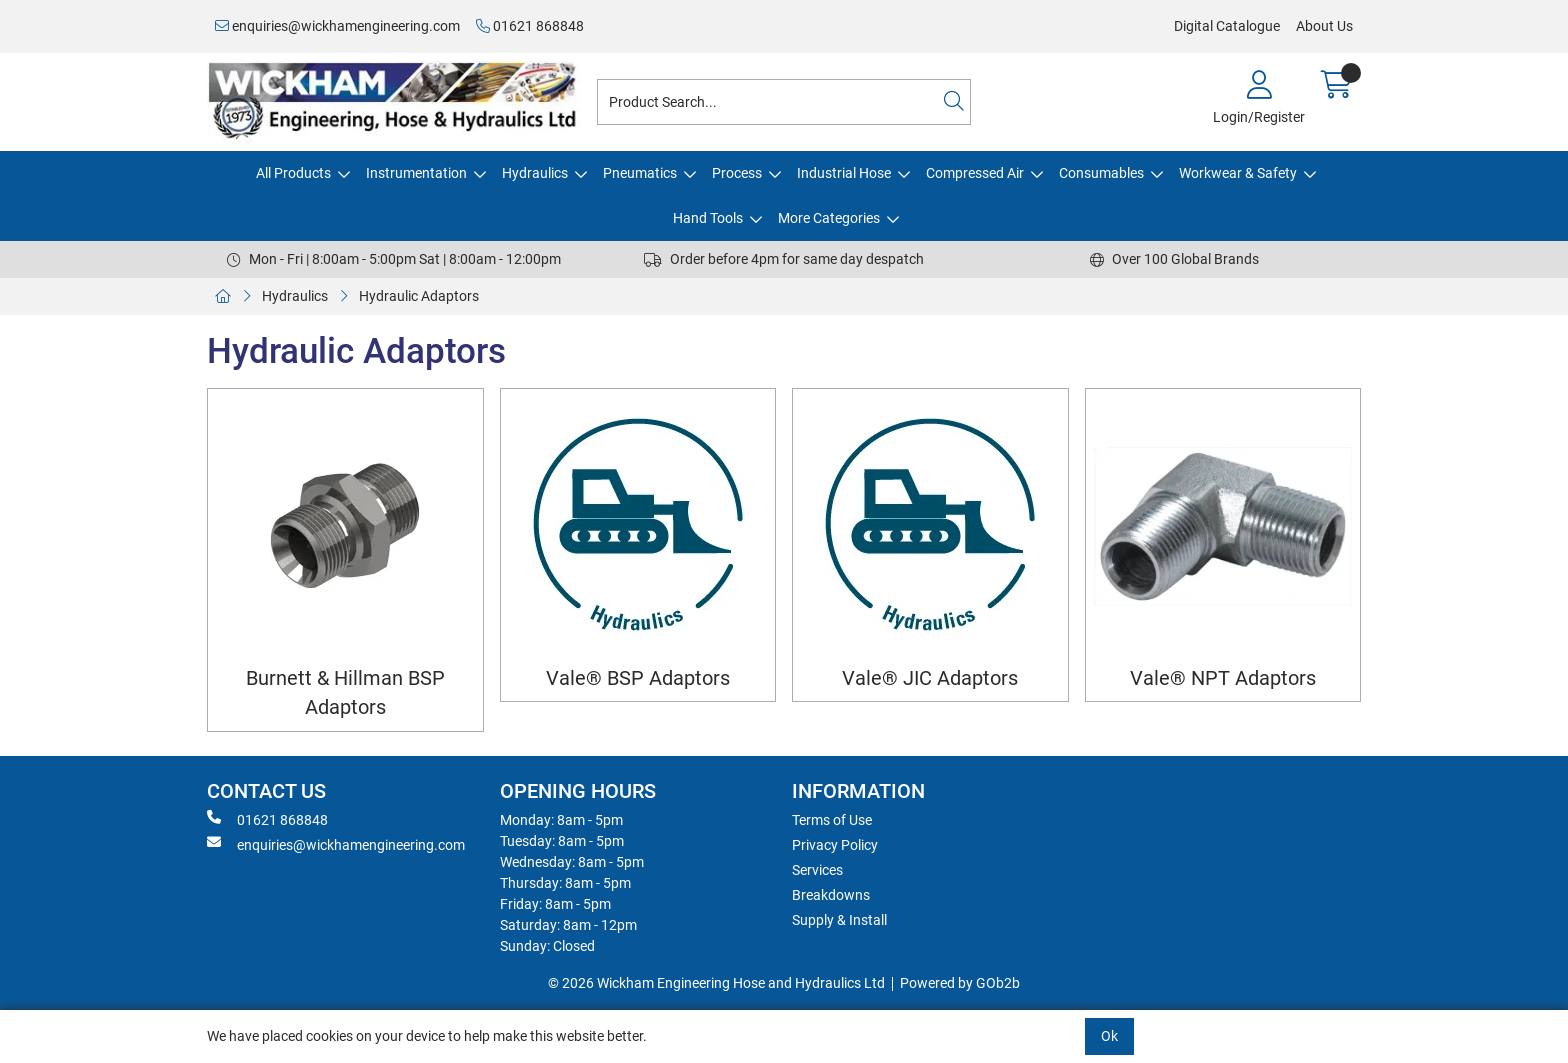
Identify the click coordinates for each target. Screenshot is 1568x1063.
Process (737, 173)
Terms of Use (832, 820)
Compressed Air (975, 173)
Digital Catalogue (1227, 26)
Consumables (1101, 173)
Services (817, 870)
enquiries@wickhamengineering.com (337, 26)
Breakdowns (831, 895)
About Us (1324, 26)
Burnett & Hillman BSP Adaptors (345, 693)
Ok (1109, 1036)
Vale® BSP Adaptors (638, 678)
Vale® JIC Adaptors (930, 678)
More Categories (829, 218)
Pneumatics (640, 173)
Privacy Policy (835, 845)
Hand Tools (708, 218)
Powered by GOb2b (960, 983)
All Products (293, 173)
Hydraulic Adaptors (419, 296)
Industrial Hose (844, 173)
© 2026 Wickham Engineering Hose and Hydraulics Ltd (716, 983)
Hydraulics (535, 173)
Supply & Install (839, 920)
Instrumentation (416, 173)
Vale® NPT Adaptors (1223, 678)
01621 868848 (530, 26)
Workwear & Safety (1238, 173)
